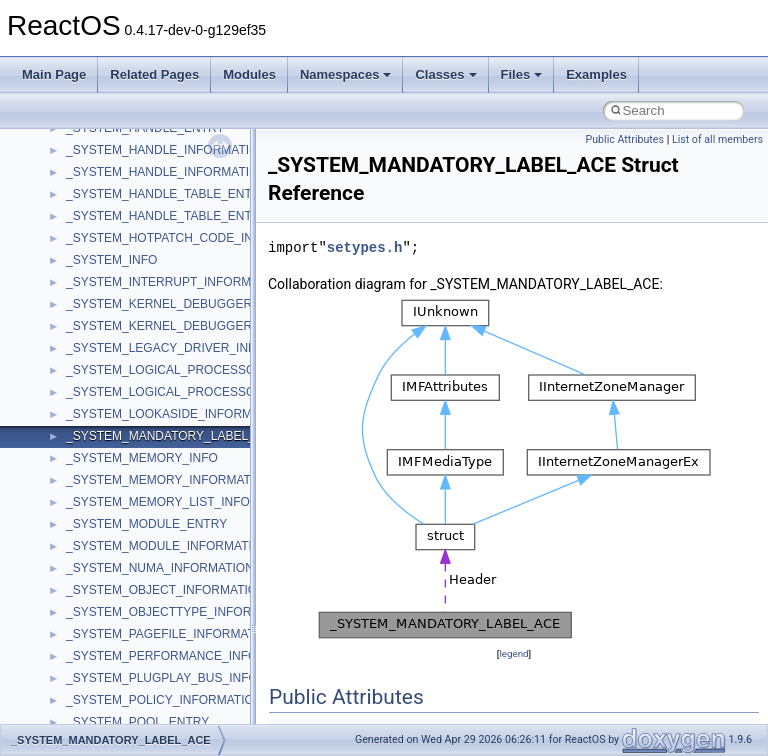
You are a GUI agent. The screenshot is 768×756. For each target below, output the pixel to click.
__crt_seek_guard (114, 533)
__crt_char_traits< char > (132, 137)
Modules (249, 74)
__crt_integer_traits (117, 225)
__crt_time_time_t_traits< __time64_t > (170, 665)
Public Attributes (624, 139)
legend (513, 653)
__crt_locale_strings (119, 423)
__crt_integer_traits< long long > (152, 269)
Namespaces (346, 74)
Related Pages (154, 74)
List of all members (717, 139)
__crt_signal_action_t (122, 555)
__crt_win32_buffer (117, 709)
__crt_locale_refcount (123, 379)
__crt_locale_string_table (132, 401)
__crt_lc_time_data (116, 291)
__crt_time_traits (110, 687)
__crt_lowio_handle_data (132, 445)
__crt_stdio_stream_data (132, 599)
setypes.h (365, 247)
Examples (596, 74)
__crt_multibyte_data (121, 467)
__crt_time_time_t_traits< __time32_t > (170, 643)
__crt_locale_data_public (132, 335)
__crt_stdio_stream (117, 577)
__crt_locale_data (113, 313)
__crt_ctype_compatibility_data (148, 181)
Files (522, 74)
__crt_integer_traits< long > (139, 247)
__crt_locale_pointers (123, 357)
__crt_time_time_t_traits (130, 621)
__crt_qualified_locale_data (139, 489)
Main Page (54, 74)
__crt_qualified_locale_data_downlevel (169, 511)
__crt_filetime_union (119, 203)
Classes (445, 74)
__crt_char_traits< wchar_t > (142, 159)
